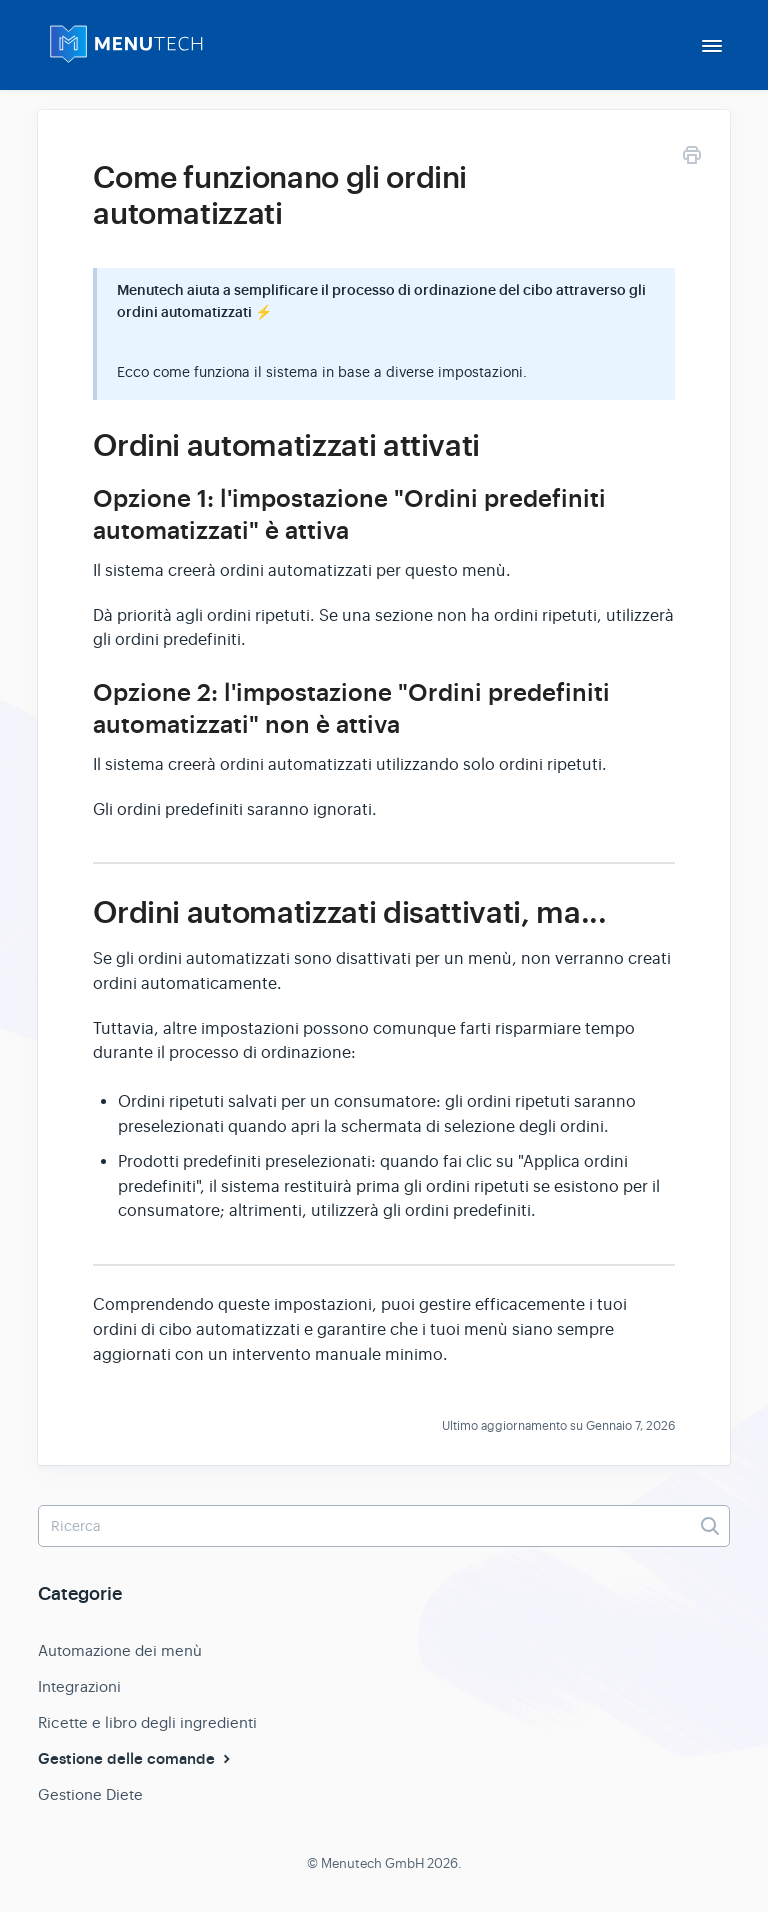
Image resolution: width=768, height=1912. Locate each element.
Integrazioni (79, 1686)
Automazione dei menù (120, 1650)
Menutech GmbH (372, 1863)
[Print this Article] (692, 158)
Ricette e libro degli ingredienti (147, 1722)
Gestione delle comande (136, 1759)
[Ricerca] (384, 1526)
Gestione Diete (90, 1794)
